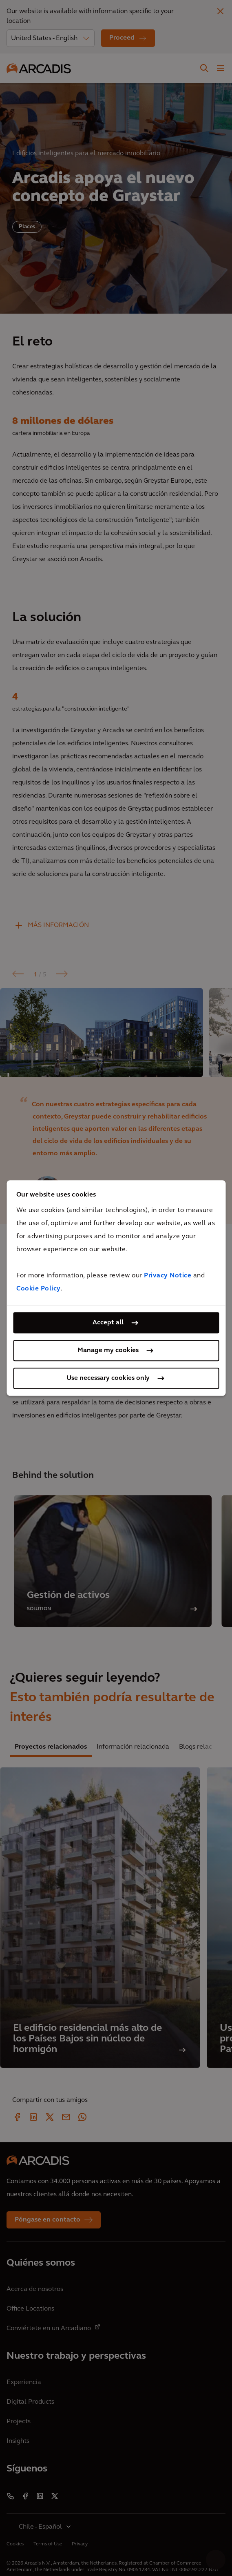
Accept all (108, 1322)
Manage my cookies (108, 1350)
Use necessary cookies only (108, 1378)
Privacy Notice (167, 1275)
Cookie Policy (38, 1289)
